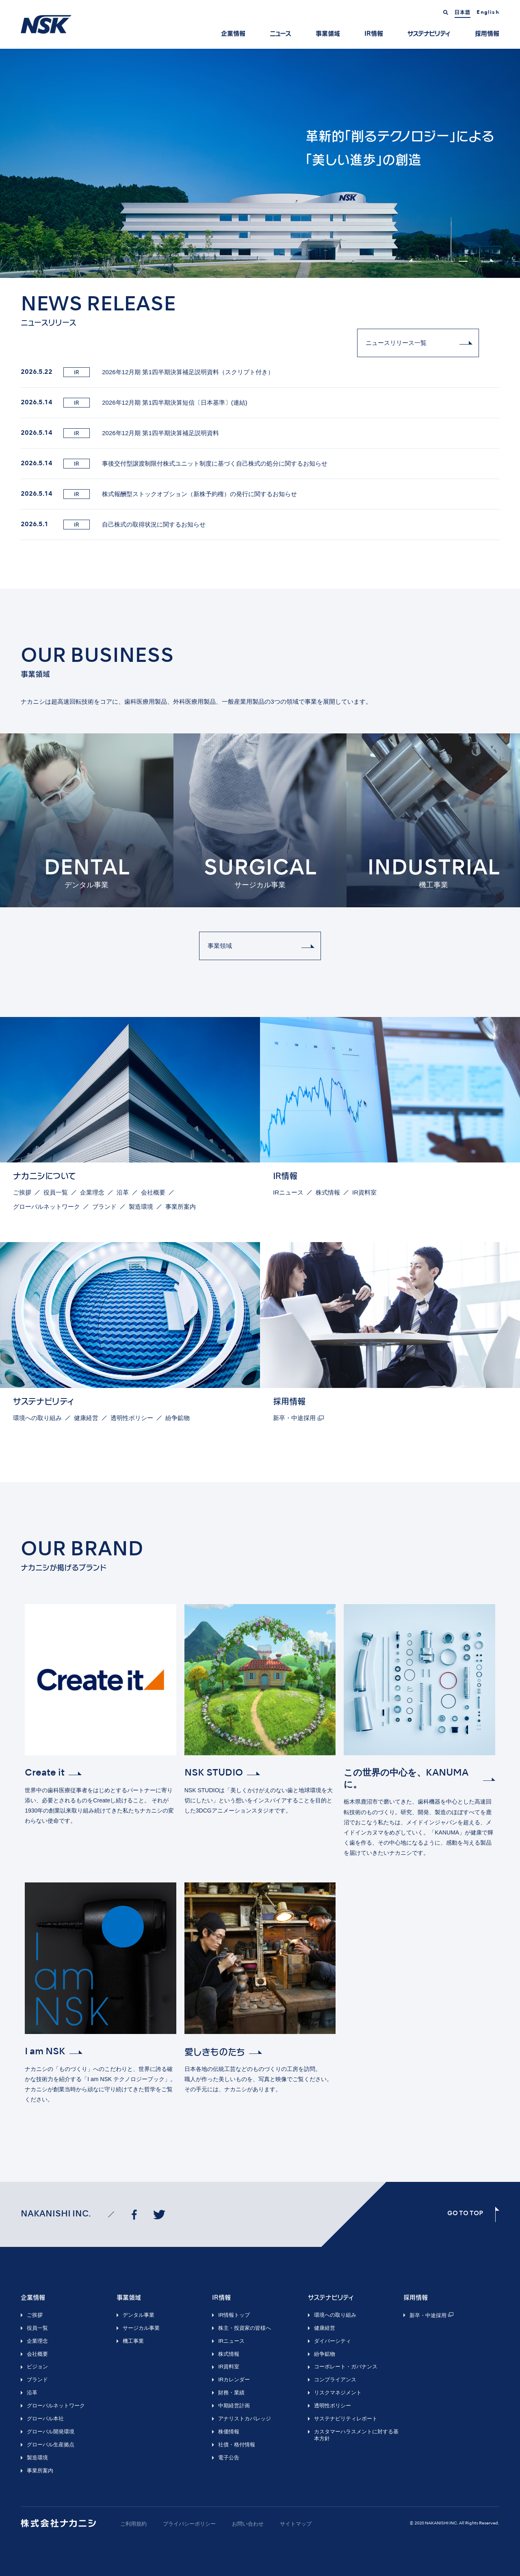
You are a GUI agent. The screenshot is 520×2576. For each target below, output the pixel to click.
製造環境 (141, 1206)
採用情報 (487, 33)
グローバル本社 (45, 2419)
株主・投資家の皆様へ (244, 2328)
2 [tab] (463, 261)
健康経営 (86, 1417)
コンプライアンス (335, 2380)
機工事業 (133, 2341)
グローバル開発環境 (50, 2432)
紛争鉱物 (177, 1417)
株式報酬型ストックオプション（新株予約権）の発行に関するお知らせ (159, 494)
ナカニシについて (44, 1176)
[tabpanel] (260, 163)
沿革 (123, 1192)
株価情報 (228, 2432)
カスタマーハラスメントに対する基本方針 (356, 2435)
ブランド (104, 1206)
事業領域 (328, 33)
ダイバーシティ (332, 2341)
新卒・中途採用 (294, 1417)
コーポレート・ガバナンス (345, 2367)
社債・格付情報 (236, 2445)
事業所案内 (180, 1206)
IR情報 (373, 33)
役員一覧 (55, 1192)
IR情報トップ (234, 2315)
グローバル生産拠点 (50, 2445)
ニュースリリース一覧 (396, 342)
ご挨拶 (22, 1192)
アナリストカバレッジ (244, 2419)
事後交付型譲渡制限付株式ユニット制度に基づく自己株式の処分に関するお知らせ (174, 463)
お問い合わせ (248, 2524)
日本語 (463, 12)
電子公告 (228, 2458)
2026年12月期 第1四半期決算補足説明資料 (120, 433)
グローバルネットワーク (46, 1206)
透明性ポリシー (131, 1417)
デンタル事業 (138, 2315)
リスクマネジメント (338, 2393)
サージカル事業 (141, 2328)
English (488, 12)
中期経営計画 (234, 2406)
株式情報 (328, 1192)
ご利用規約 (133, 2524)
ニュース (280, 33)
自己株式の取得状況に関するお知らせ (113, 524)
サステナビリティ (429, 33)
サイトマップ (296, 2524)
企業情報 (233, 33)
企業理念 (92, 1192)
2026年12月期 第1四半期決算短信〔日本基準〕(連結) (134, 403)
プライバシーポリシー (189, 2524)
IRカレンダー (234, 2380)
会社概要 (153, 1192)
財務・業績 (231, 2393)
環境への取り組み (37, 1417)
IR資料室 (364, 1192)
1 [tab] (450, 261)
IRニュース (288, 1192)
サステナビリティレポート (345, 2419)
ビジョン (37, 2367)
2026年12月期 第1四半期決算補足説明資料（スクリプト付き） (147, 372)
